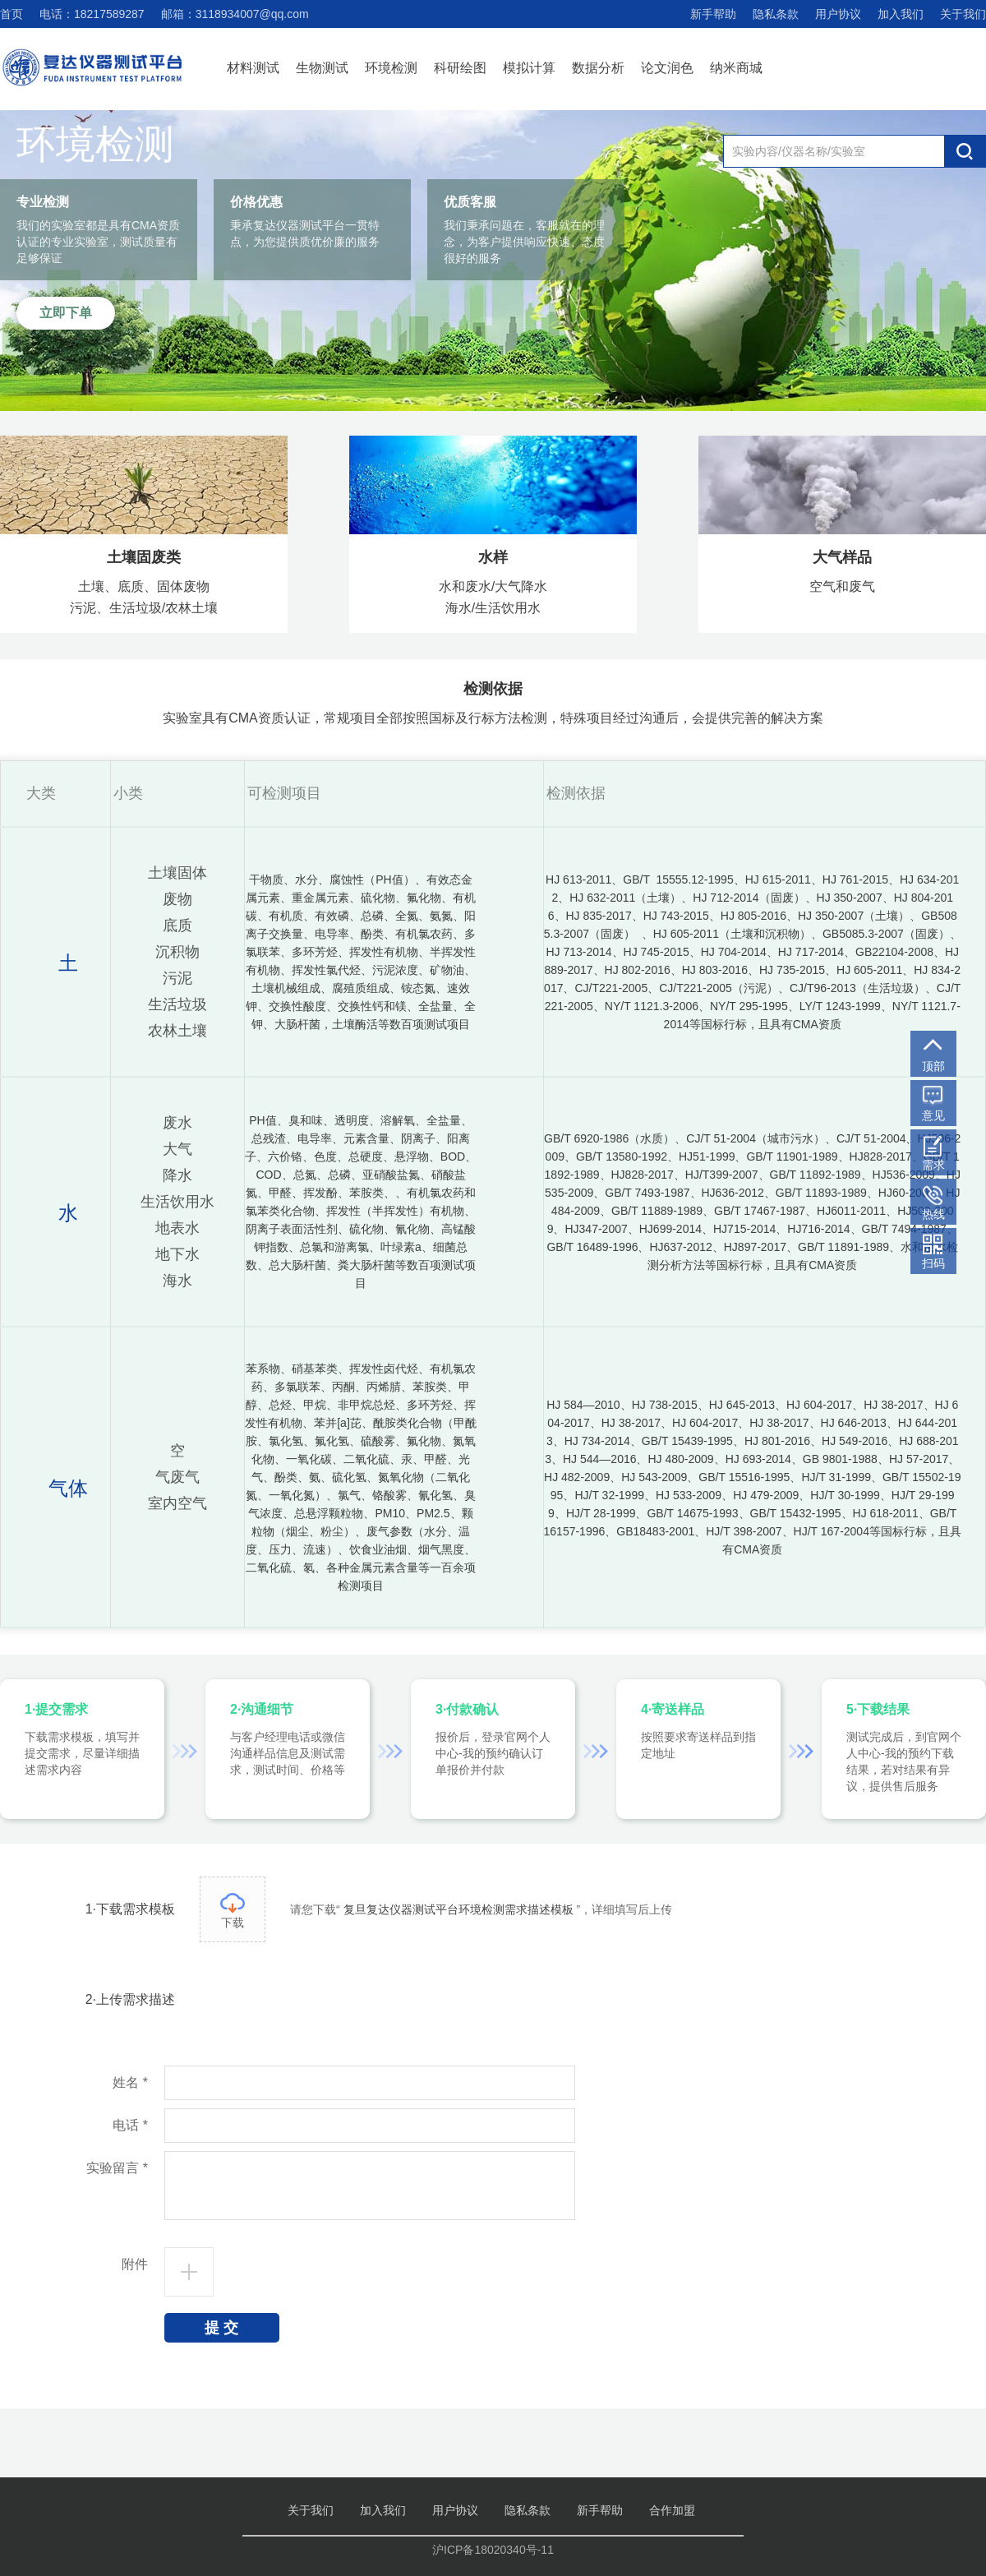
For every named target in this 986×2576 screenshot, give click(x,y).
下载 (232, 1911)
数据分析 (598, 68)
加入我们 (901, 14)
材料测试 (253, 68)
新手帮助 (713, 14)
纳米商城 (736, 68)
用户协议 (838, 14)
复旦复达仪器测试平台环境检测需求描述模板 (458, 1909)
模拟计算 (529, 68)
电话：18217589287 (92, 14)
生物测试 (322, 68)
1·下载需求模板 (130, 1909)
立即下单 (65, 313)
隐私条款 (776, 14)
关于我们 (963, 14)
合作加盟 (672, 2510)
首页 (11, 14)
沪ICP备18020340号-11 (493, 2549)
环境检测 (391, 68)
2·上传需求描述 (130, 1999)
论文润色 (667, 68)
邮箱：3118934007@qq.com (235, 14)
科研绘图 (460, 68)
